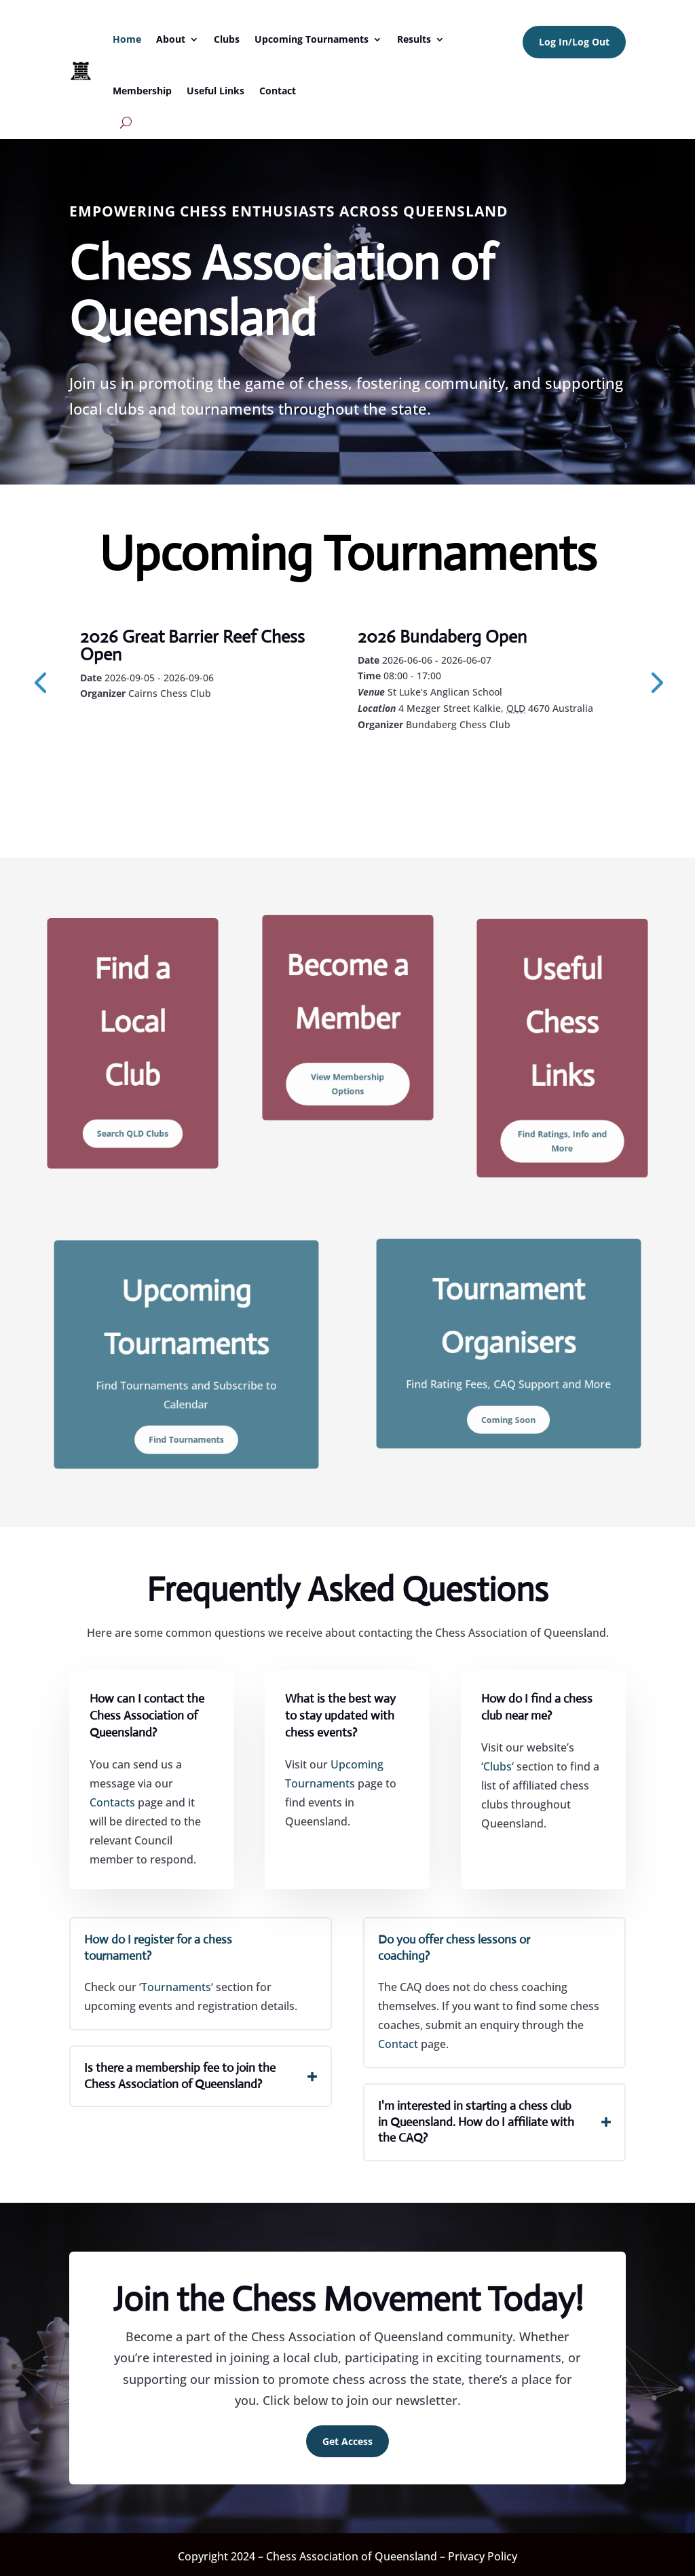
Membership (142, 90)
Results (414, 39)
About (170, 39)
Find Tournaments (187, 1406)
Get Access (347, 2441)
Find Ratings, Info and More (562, 1104)
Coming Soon (508, 1389)
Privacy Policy (482, 2556)
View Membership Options (347, 1057)
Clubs (227, 39)
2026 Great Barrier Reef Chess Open (192, 645)
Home (127, 39)
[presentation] (40, 681)
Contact (277, 90)
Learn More (141, 730)
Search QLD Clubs (133, 1098)
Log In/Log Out (574, 41)
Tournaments (176, 1987)
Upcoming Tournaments (312, 39)
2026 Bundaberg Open (442, 636)
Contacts (112, 1802)
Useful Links (215, 90)
